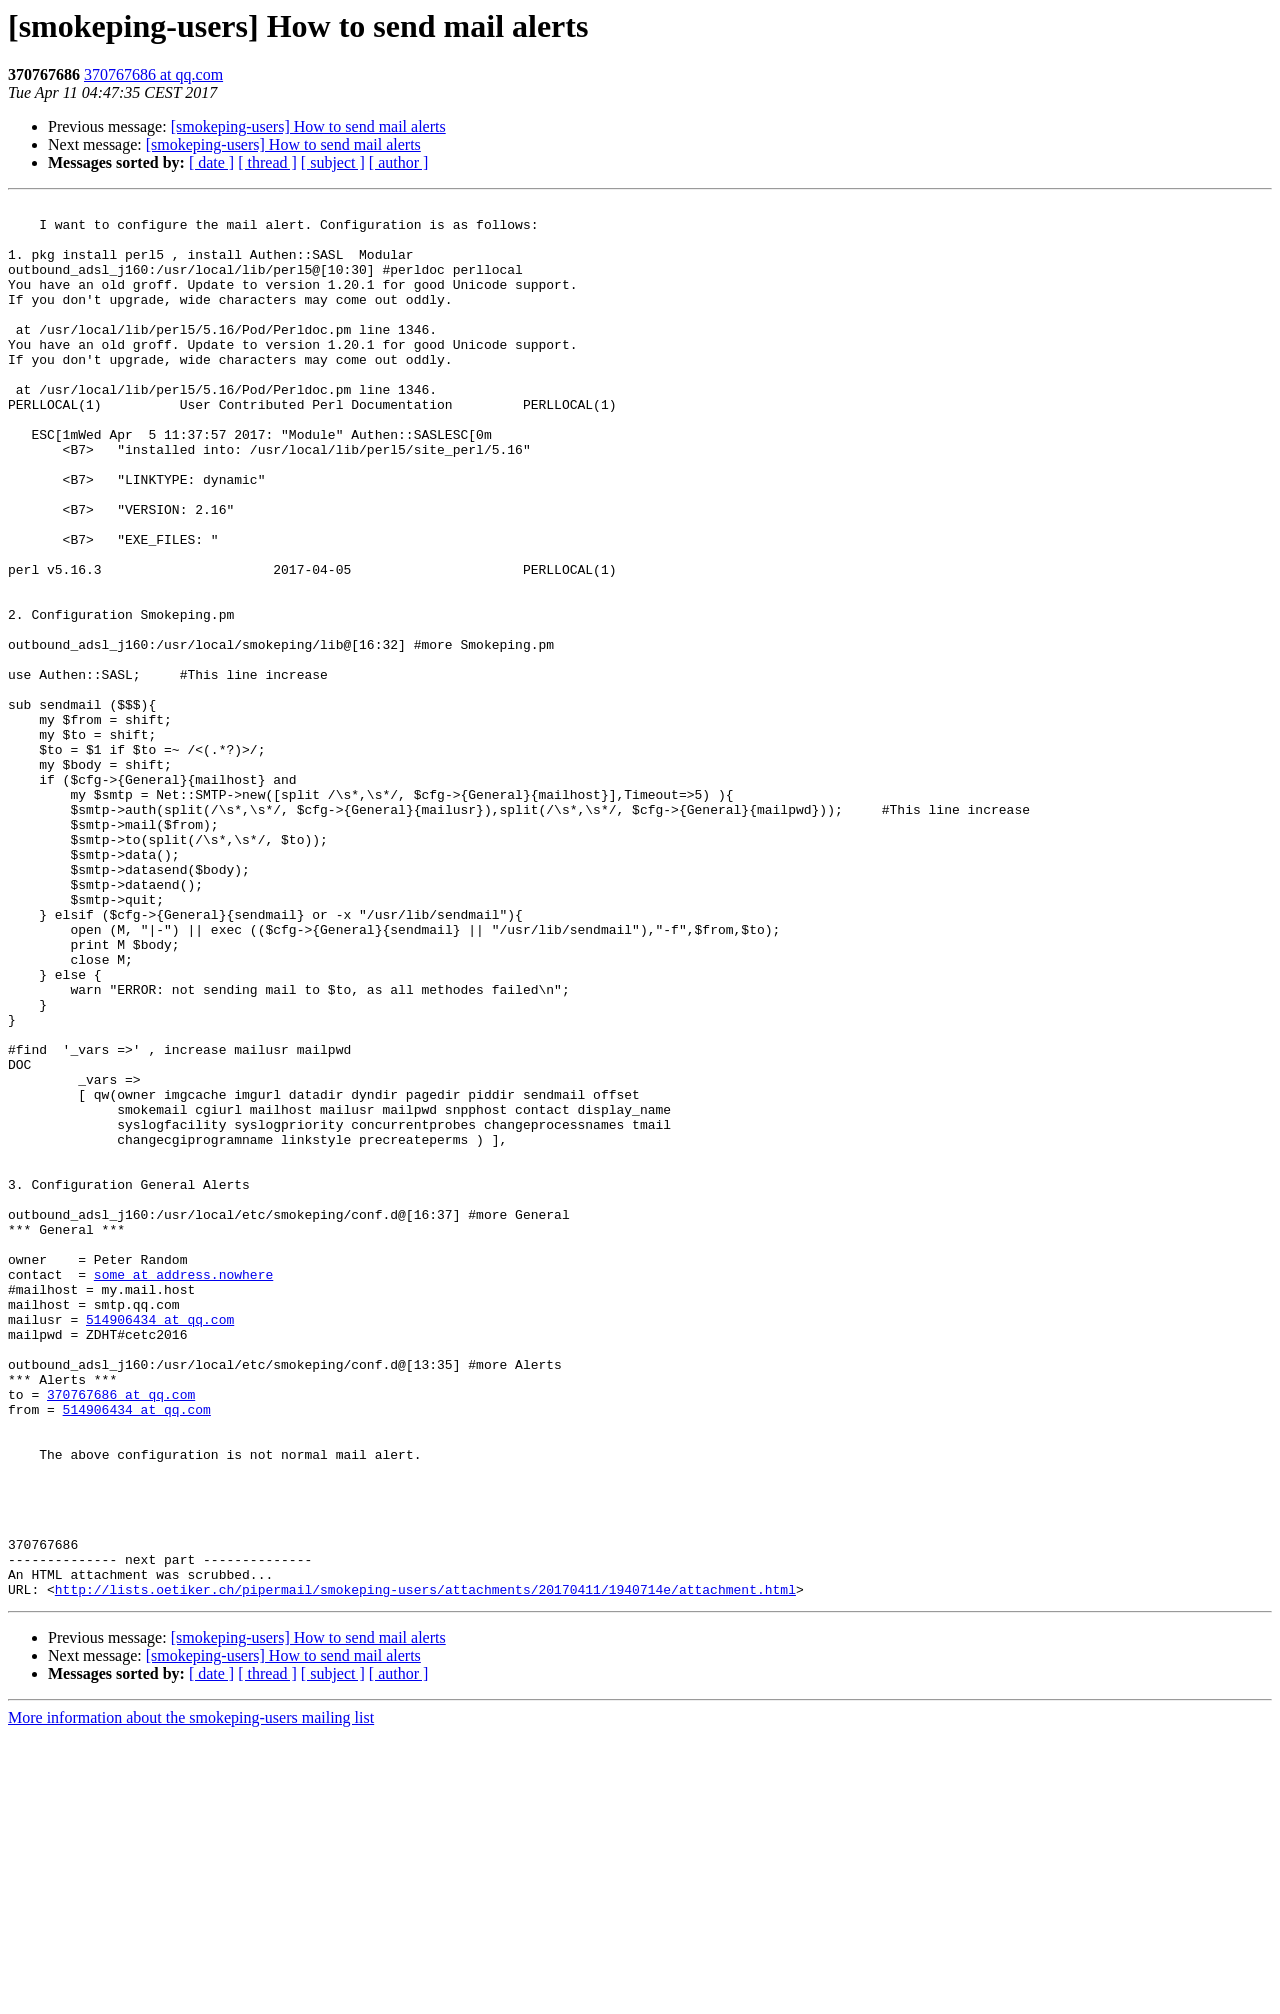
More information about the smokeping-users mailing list (191, 1996)
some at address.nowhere (183, 1490)
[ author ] (399, 162)
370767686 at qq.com (153, 74)
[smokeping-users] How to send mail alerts (308, 126)
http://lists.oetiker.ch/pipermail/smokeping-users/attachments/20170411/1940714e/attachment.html (425, 1868)
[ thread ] (267, 162)
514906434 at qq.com (160, 1544)
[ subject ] (333, 162)
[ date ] (211, 162)
